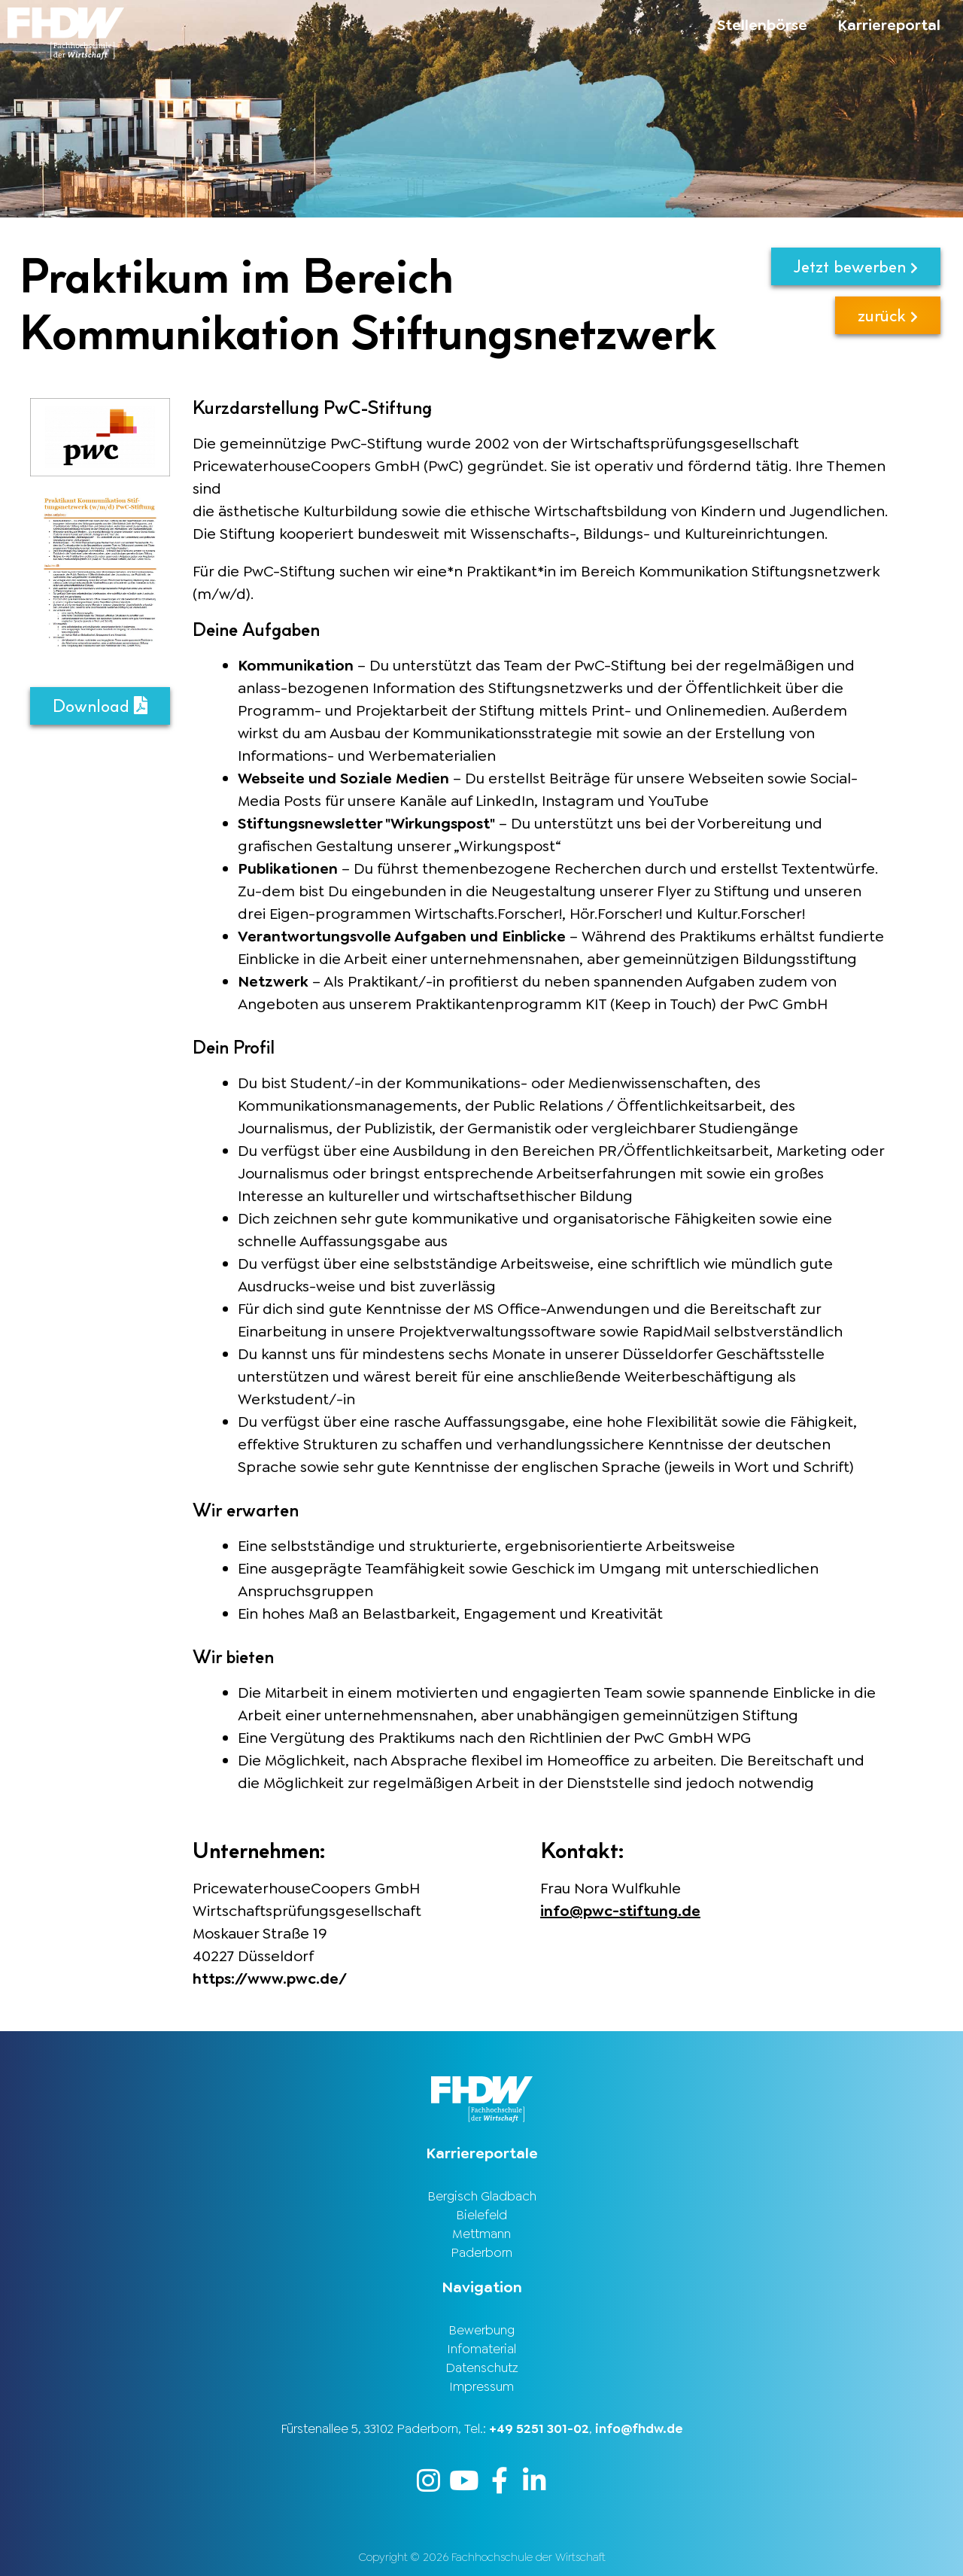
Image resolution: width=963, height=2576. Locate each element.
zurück (888, 315)
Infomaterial (481, 2348)
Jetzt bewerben (856, 266)
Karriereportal (888, 25)
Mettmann (481, 2233)
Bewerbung (481, 2330)
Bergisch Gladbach (481, 2196)
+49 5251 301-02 (539, 2428)
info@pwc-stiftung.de (620, 1911)
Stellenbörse (762, 25)
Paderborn (481, 2252)
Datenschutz (481, 2367)
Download (100, 705)
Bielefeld (481, 2214)
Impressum (481, 2386)
